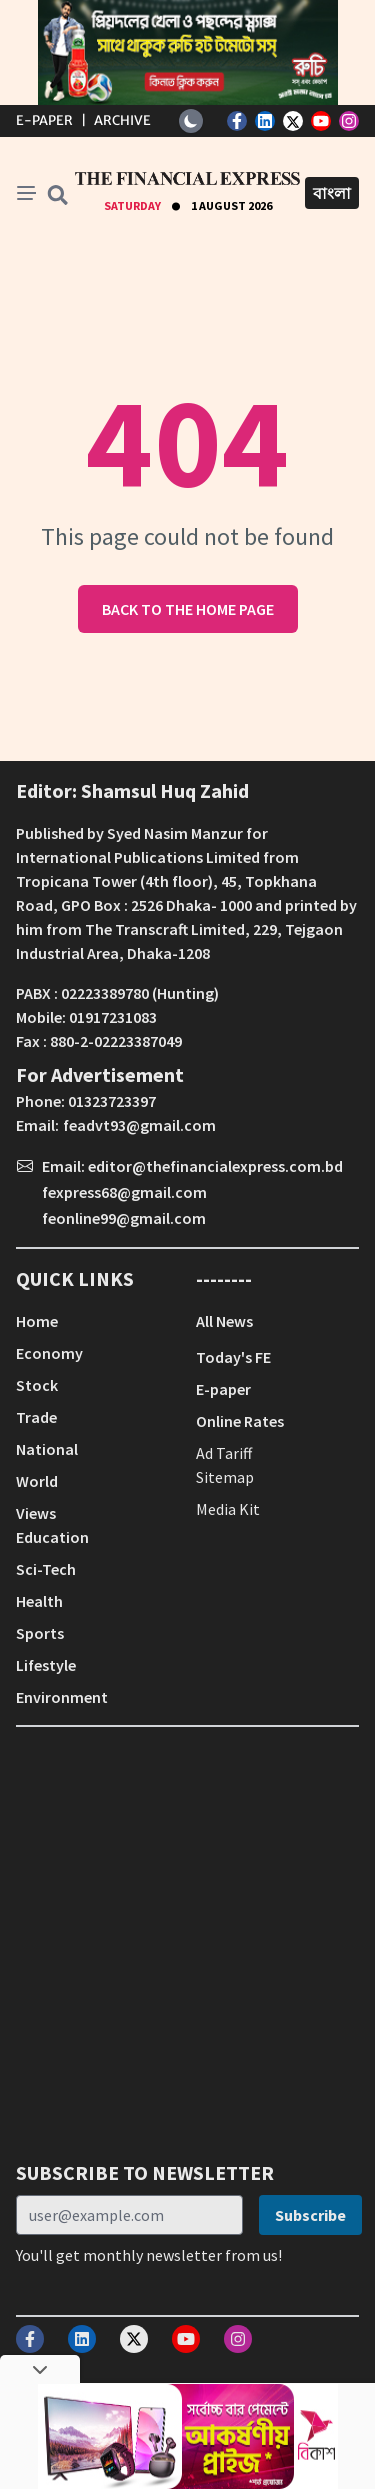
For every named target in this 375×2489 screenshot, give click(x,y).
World (37, 1481)
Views (36, 1513)
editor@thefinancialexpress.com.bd (215, 1166)
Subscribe (310, 2215)
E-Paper (44, 120)
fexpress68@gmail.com (124, 1192)
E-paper (223, 1389)
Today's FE (233, 1357)
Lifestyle (46, 1665)
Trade (36, 1417)
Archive (122, 120)
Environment (62, 1697)
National (47, 1449)
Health (39, 1601)
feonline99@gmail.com (124, 1218)
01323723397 (112, 1101)
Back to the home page (188, 609)
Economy (49, 1353)
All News (224, 1321)
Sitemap (225, 1477)
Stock (37, 1385)
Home (37, 1321)
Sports (40, 1633)
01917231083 (113, 1017)
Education (52, 1537)
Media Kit (228, 1509)
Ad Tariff (224, 1453)
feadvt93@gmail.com (139, 1125)
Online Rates (240, 1421)
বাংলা (332, 193)
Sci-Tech (46, 1569)
